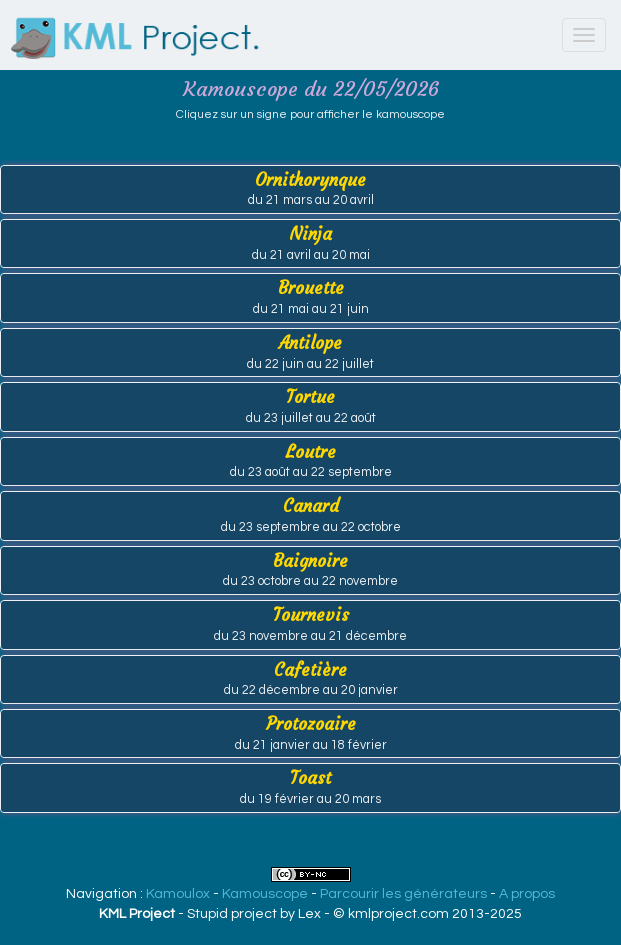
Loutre (310, 460)
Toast (310, 786)
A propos (527, 894)
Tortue (310, 405)
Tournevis (310, 623)
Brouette (310, 296)
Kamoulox (178, 894)
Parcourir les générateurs (403, 894)
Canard (310, 514)
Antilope (310, 351)
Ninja (310, 242)
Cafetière (310, 678)
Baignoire (310, 569)
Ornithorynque (310, 188)
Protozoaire (310, 732)
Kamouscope (265, 894)
